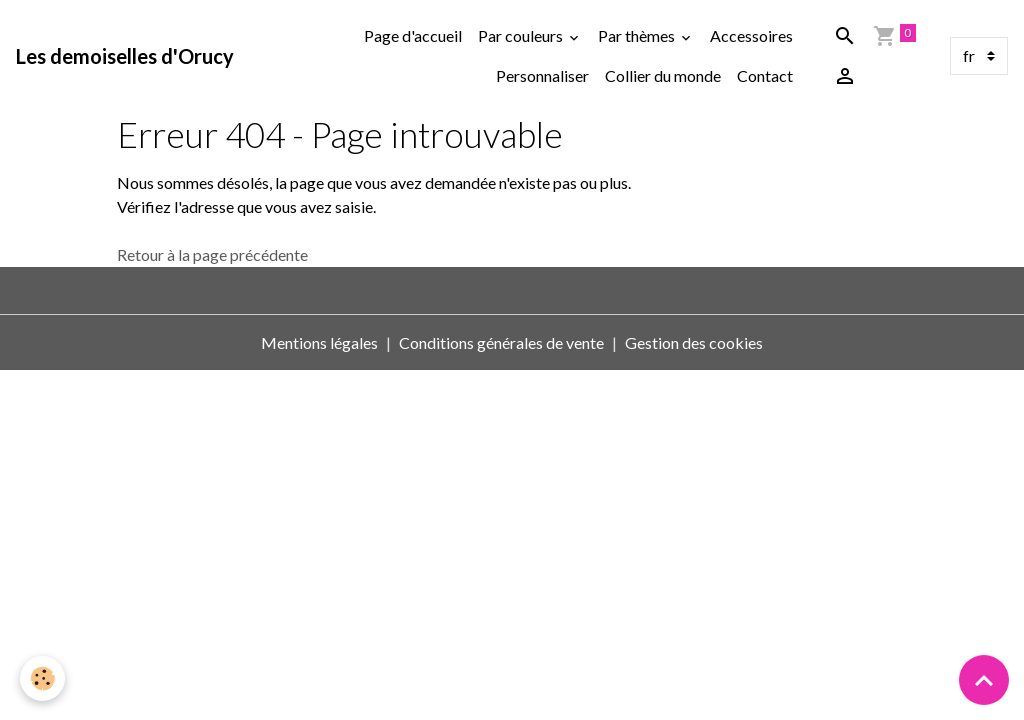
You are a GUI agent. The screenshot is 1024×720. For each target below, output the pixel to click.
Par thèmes (638, 35)
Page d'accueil (413, 35)
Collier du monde (663, 75)
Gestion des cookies (694, 342)
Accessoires (751, 35)
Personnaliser (542, 75)
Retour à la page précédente (212, 254)
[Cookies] (42, 678)
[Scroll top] (984, 680)
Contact (765, 75)
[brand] (125, 56)
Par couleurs (522, 35)
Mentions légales (319, 342)
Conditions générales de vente (501, 342)
